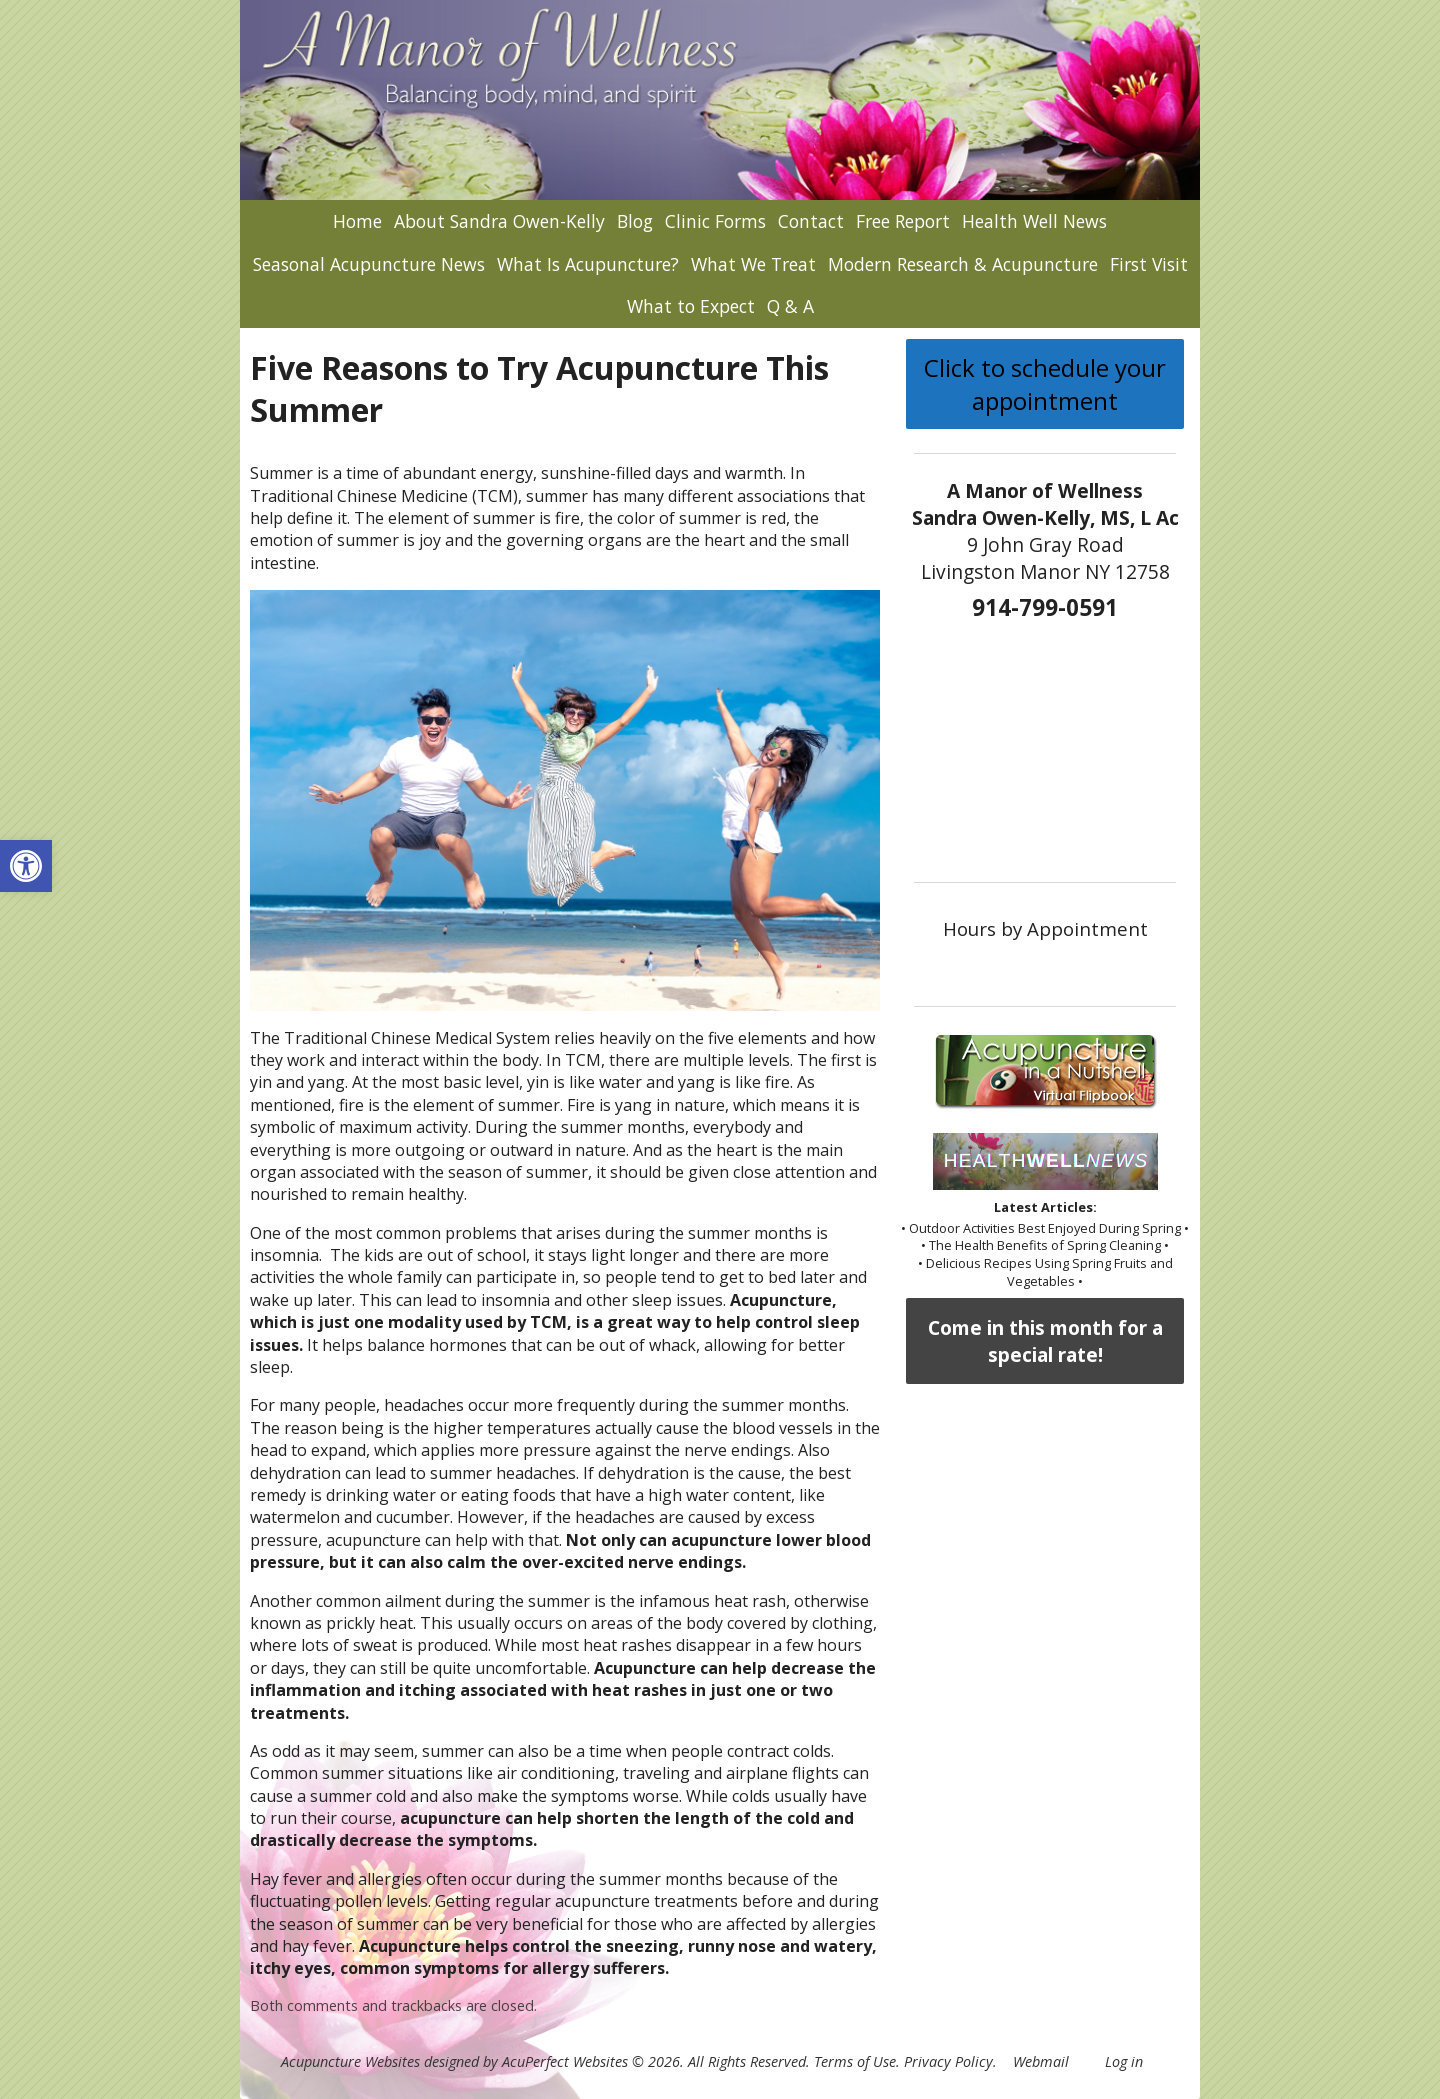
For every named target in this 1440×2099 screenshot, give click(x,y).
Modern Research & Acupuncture (963, 264)
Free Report (903, 221)
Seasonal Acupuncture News (369, 264)
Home (357, 221)
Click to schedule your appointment (1045, 384)
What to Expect (691, 306)
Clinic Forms (715, 221)
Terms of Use (855, 2061)
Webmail (1041, 2061)
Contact (811, 221)
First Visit (1149, 264)
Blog (635, 221)
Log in (1124, 2061)
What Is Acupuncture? (588, 264)
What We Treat (753, 264)
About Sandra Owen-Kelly (499, 221)
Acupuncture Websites (350, 2061)
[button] (26, 866)
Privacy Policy (948, 2061)
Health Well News (1034, 221)
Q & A (790, 306)
